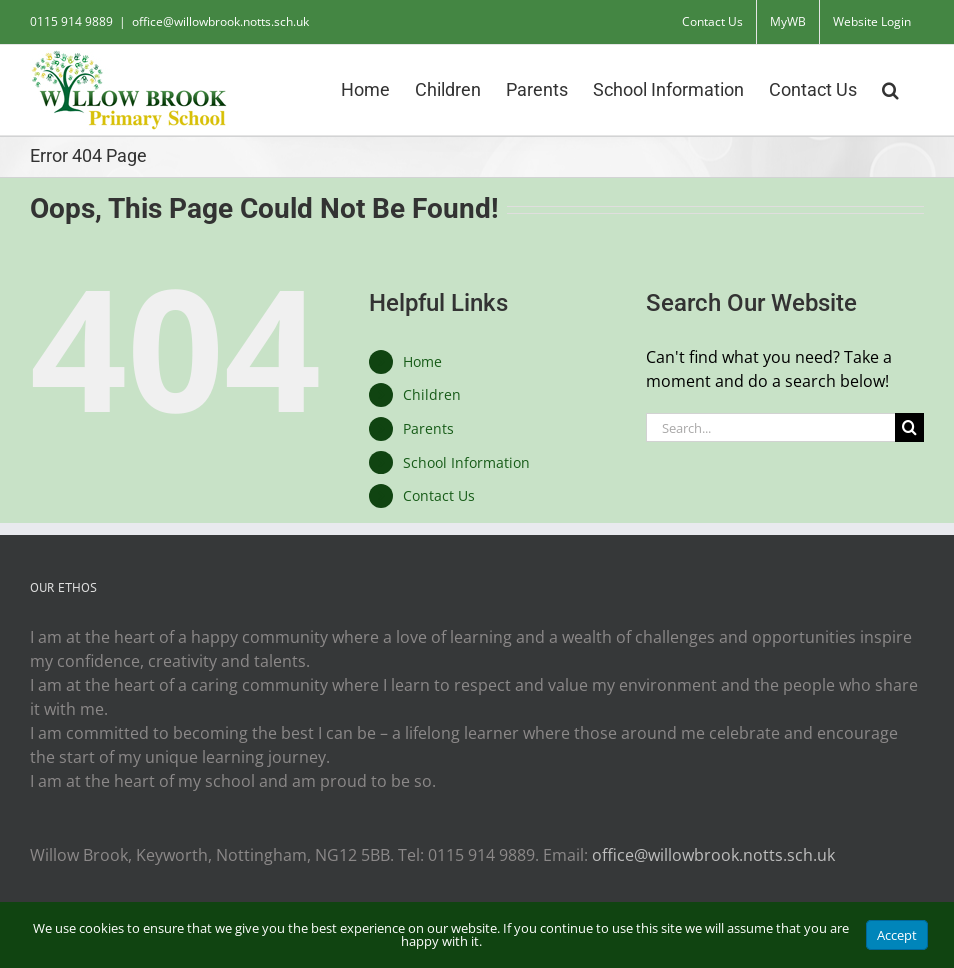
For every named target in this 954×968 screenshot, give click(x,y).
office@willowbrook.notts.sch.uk (220, 21)
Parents (428, 428)
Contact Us (439, 495)
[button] (890, 88)
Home (422, 361)
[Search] (909, 427)
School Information (466, 462)
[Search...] (770, 427)
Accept (897, 935)
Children (432, 394)
